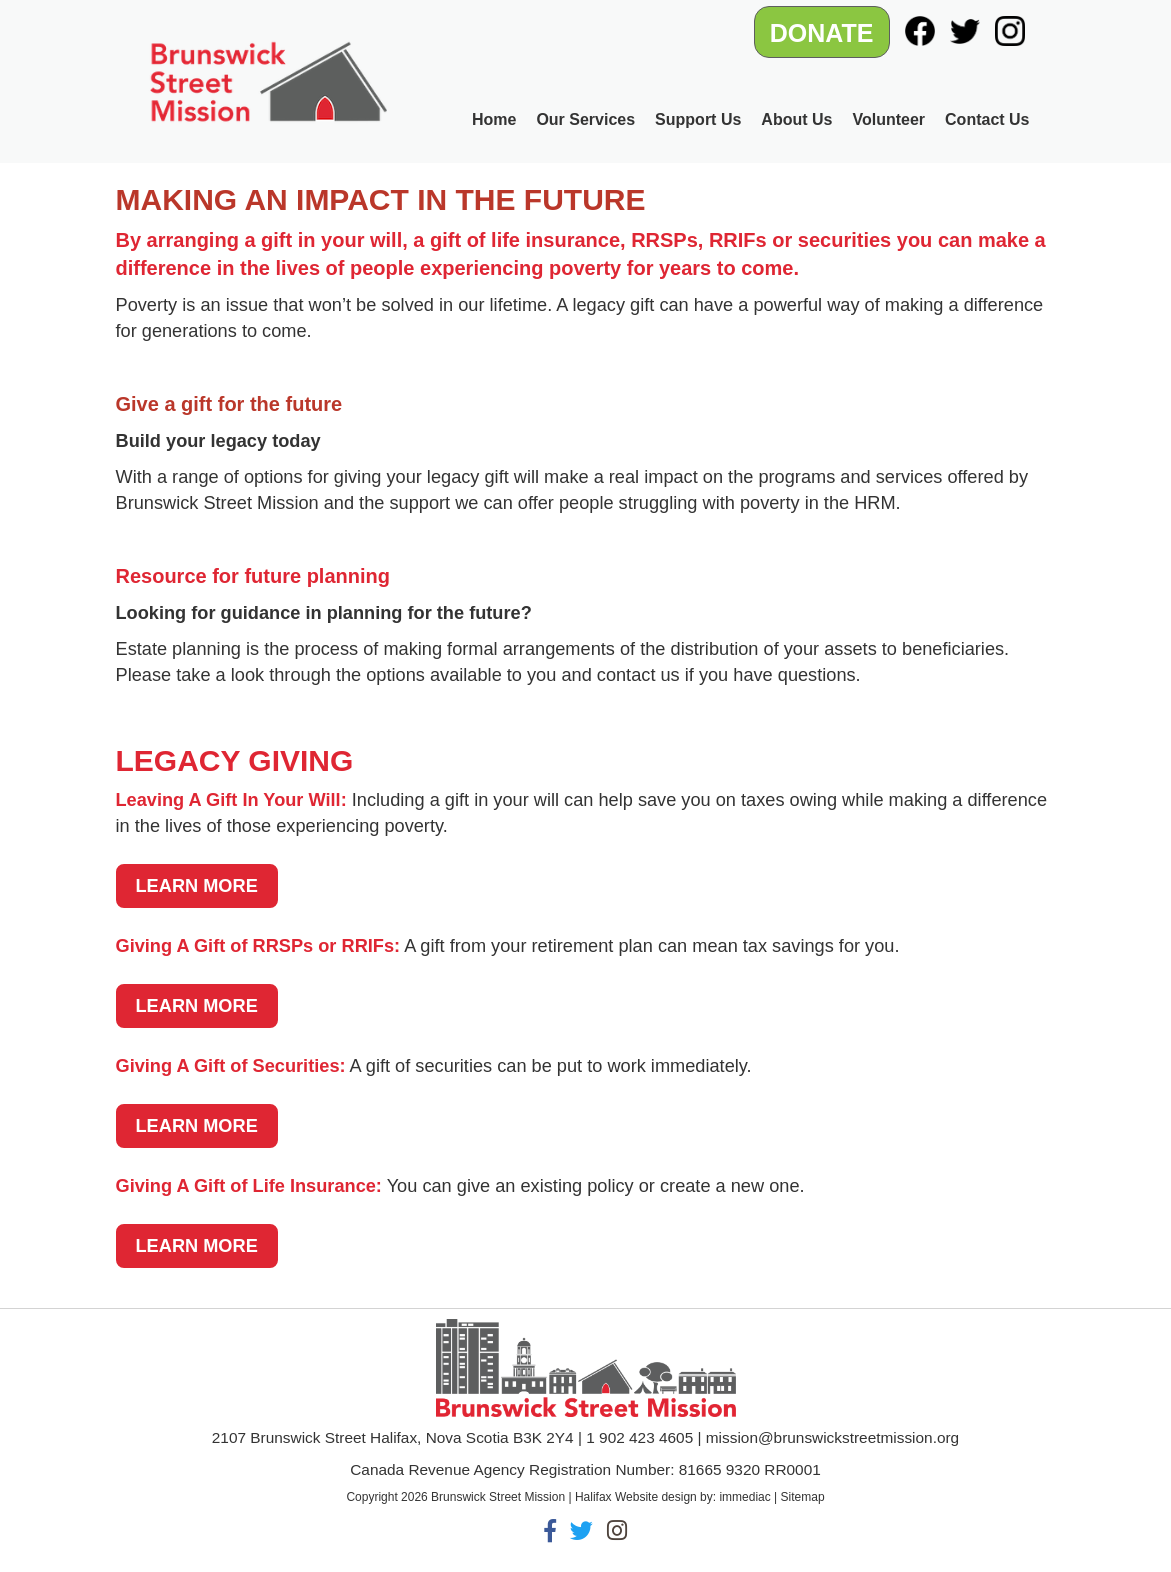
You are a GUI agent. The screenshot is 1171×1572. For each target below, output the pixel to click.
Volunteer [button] (888, 119)
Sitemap (803, 1497)
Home (494, 119)
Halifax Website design (636, 1497)
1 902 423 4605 (639, 1437)
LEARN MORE (197, 886)
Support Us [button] (698, 119)
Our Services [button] (585, 119)
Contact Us (987, 119)
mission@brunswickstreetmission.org (832, 1437)
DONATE (822, 33)
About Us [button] (796, 119)
